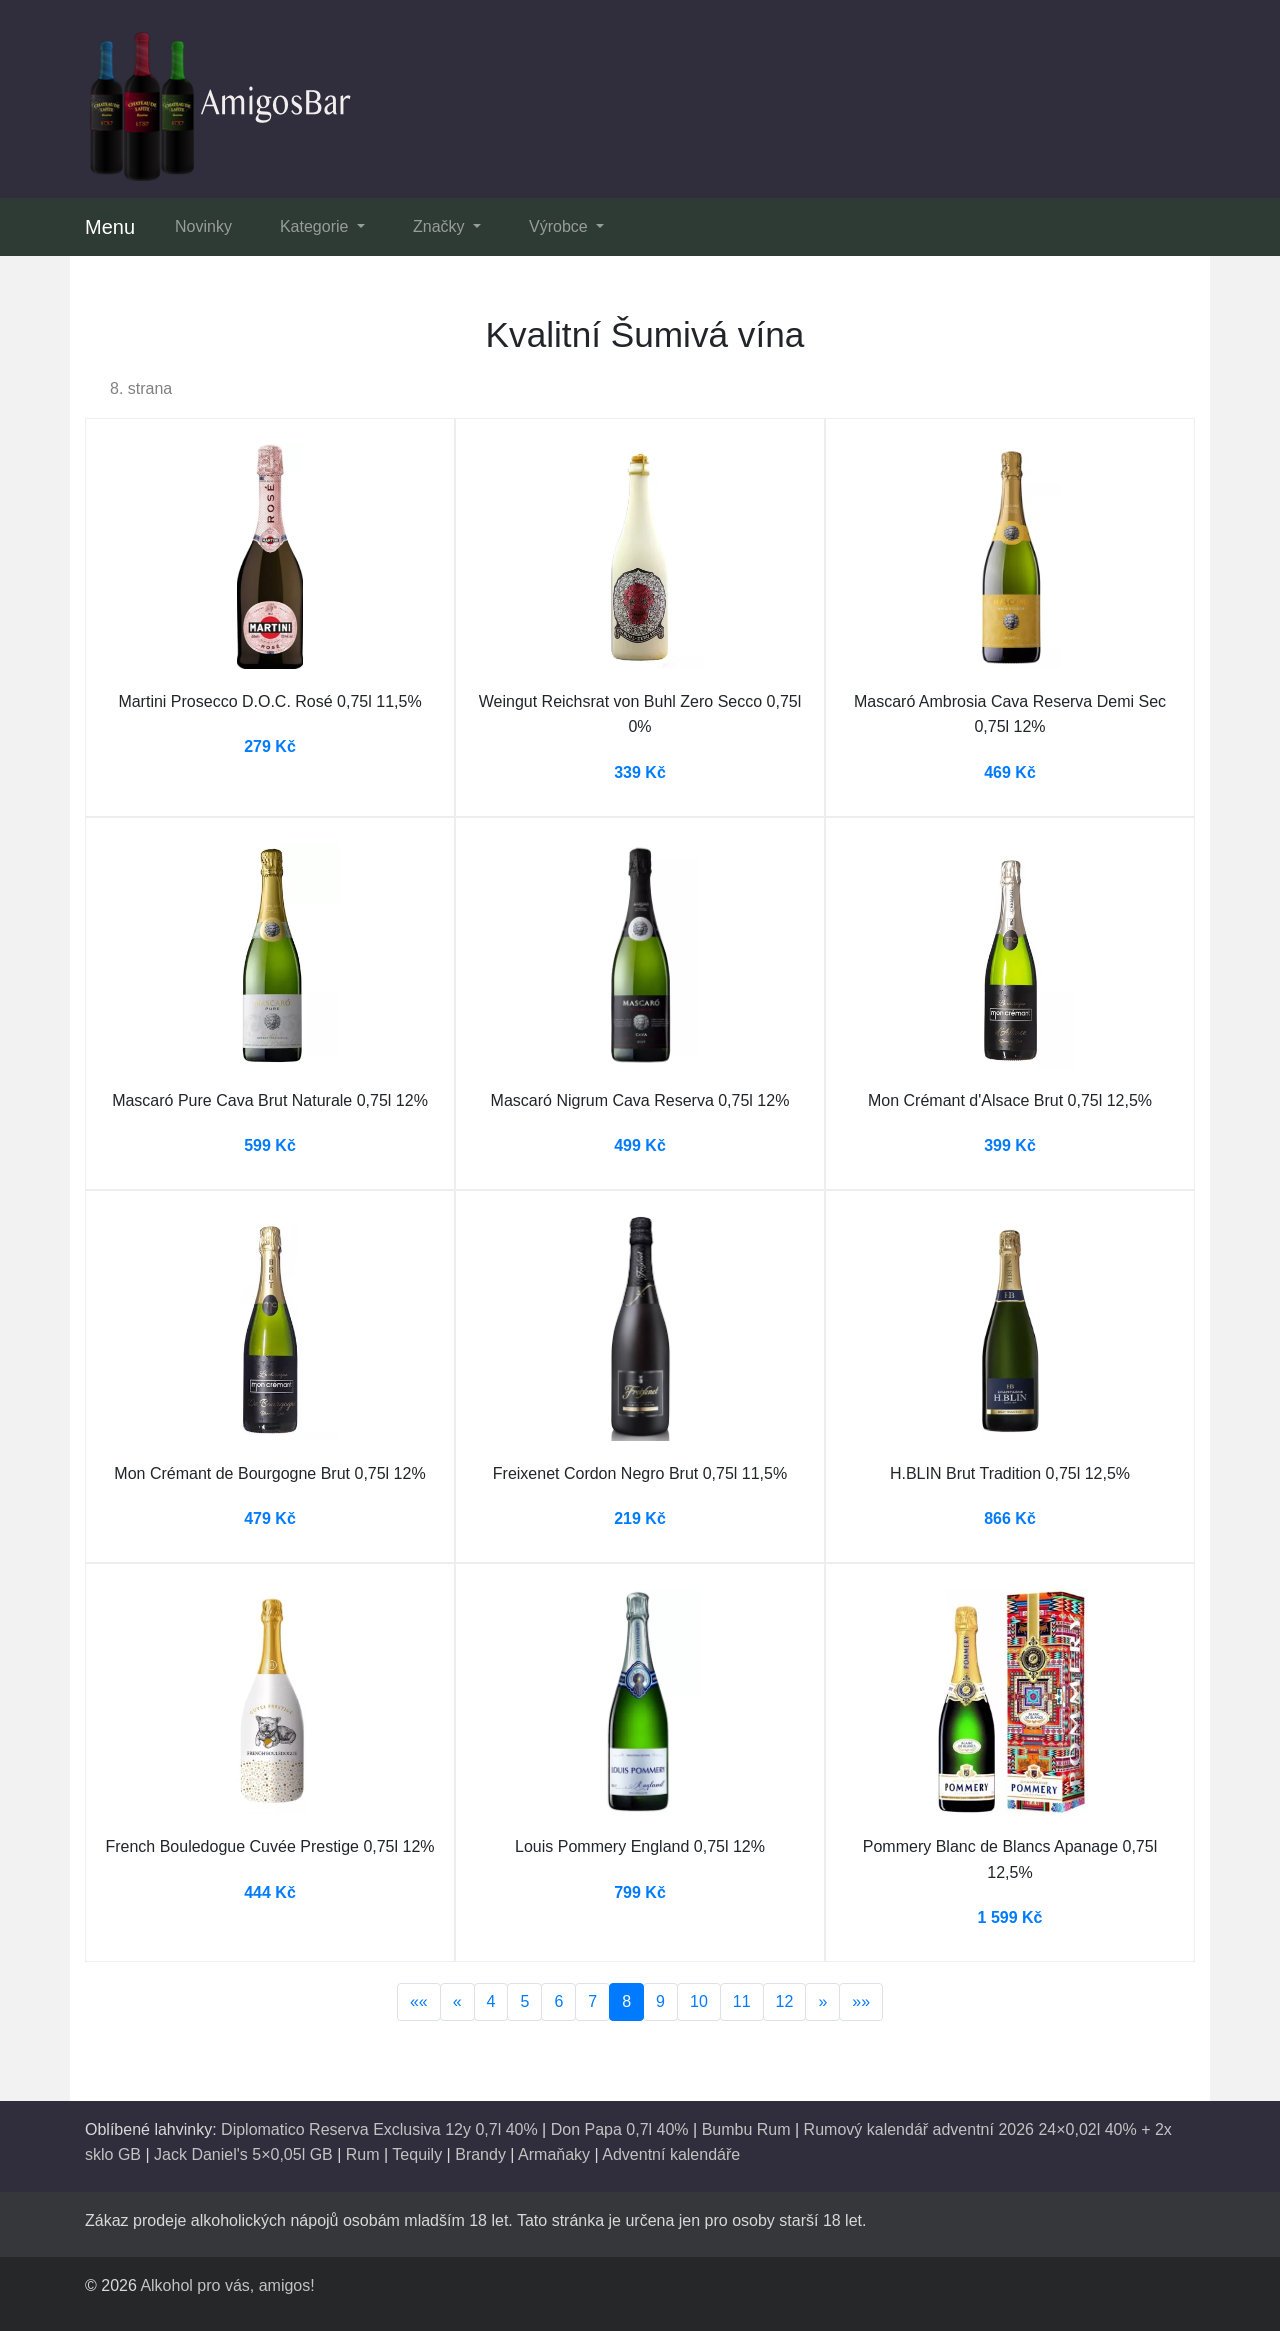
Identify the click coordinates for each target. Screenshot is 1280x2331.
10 (699, 2001)
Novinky (203, 226)
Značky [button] (441, 226)
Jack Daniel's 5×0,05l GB (243, 2154)
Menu (110, 227)
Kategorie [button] (316, 226)
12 (785, 2001)
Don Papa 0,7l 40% (620, 2129)
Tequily (417, 2154)
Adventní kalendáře (671, 2154)
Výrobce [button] (560, 226)
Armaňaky (554, 2154)
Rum (363, 2154)
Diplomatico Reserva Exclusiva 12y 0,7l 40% (379, 2129)
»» (861, 2001)
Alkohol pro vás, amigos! (227, 2285)
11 (742, 2001)
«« (419, 2001)
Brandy (480, 2154)
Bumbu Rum (746, 2129)
